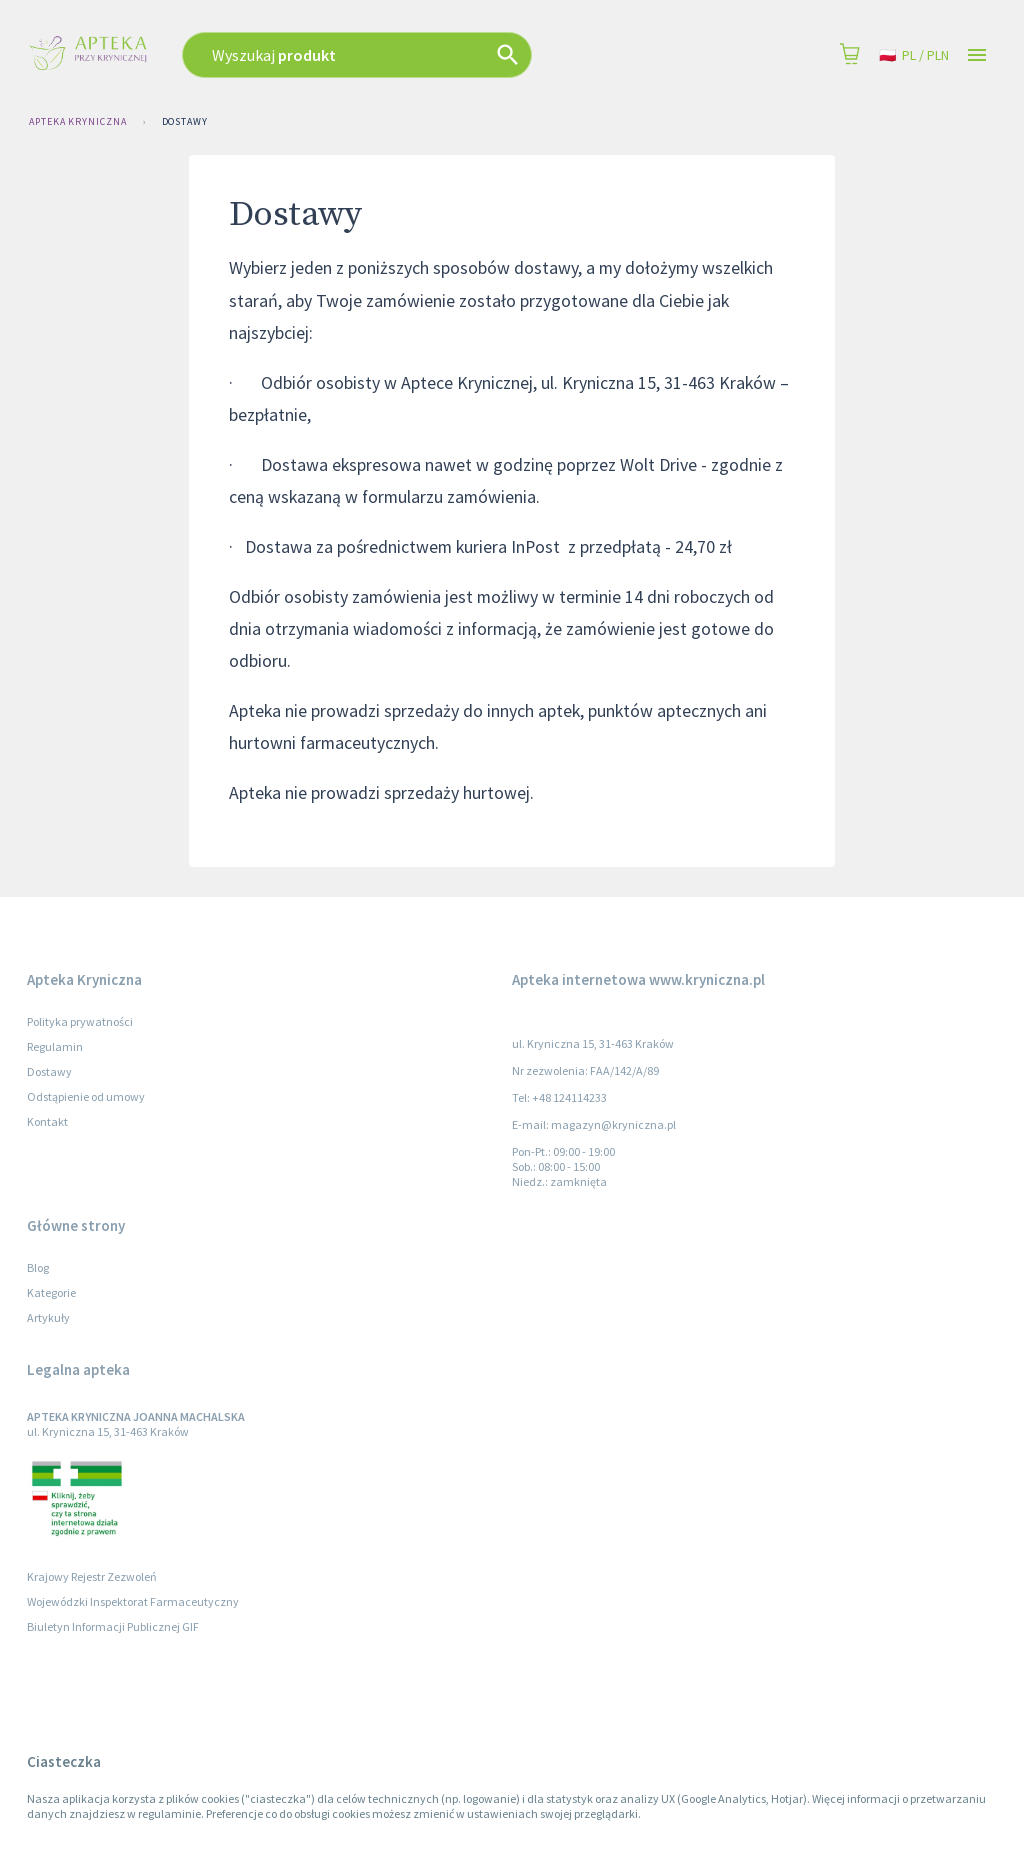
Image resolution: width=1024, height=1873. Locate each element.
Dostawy (185, 122)
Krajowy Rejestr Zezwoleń (92, 1576)
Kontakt (47, 1121)
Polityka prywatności (80, 1021)
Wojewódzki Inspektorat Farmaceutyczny (133, 1601)
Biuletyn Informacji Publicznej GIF (113, 1626)
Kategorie (51, 1292)
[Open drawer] (977, 55)
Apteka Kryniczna (78, 122)
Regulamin (55, 1046)
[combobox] (414, 55)
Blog (38, 1267)
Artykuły (48, 1317)
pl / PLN (914, 55)
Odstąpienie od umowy (86, 1096)
